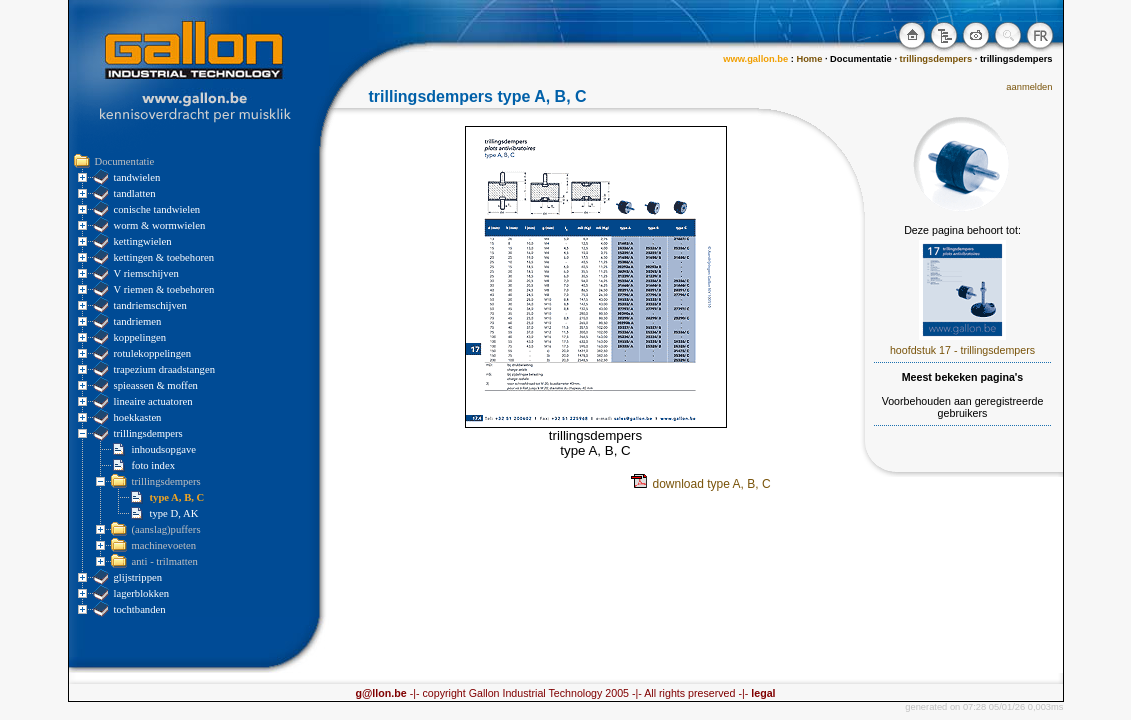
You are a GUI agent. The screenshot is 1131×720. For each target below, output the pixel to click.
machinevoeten (164, 545)
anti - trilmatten (165, 561)
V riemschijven (146, 273)
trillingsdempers (148, 433)
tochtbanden (140, 609)
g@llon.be (380, 693)
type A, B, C (177, 497)
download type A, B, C (701, 484)
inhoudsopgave (164, 449)
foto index (154, 465)
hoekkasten (138, 417)
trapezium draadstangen (164, 369)
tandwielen (137, 177)
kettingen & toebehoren (164, 257)
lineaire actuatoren (153, 401)
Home (809, 59)
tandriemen (138, 321)
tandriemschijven (150, 305)
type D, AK (174, 513)
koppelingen (140, 337)
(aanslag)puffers (166, 529)
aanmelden (1029, 87)
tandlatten (135, 193)
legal (761, 693)
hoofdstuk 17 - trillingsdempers (962, 350)
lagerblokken (142, 593)
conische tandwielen (157, 209)
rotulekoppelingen (153, 353)
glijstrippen (138, 577)
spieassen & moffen (156, 385)
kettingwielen (143, 241)
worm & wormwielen (160, 225)
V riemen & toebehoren (164, 289)
